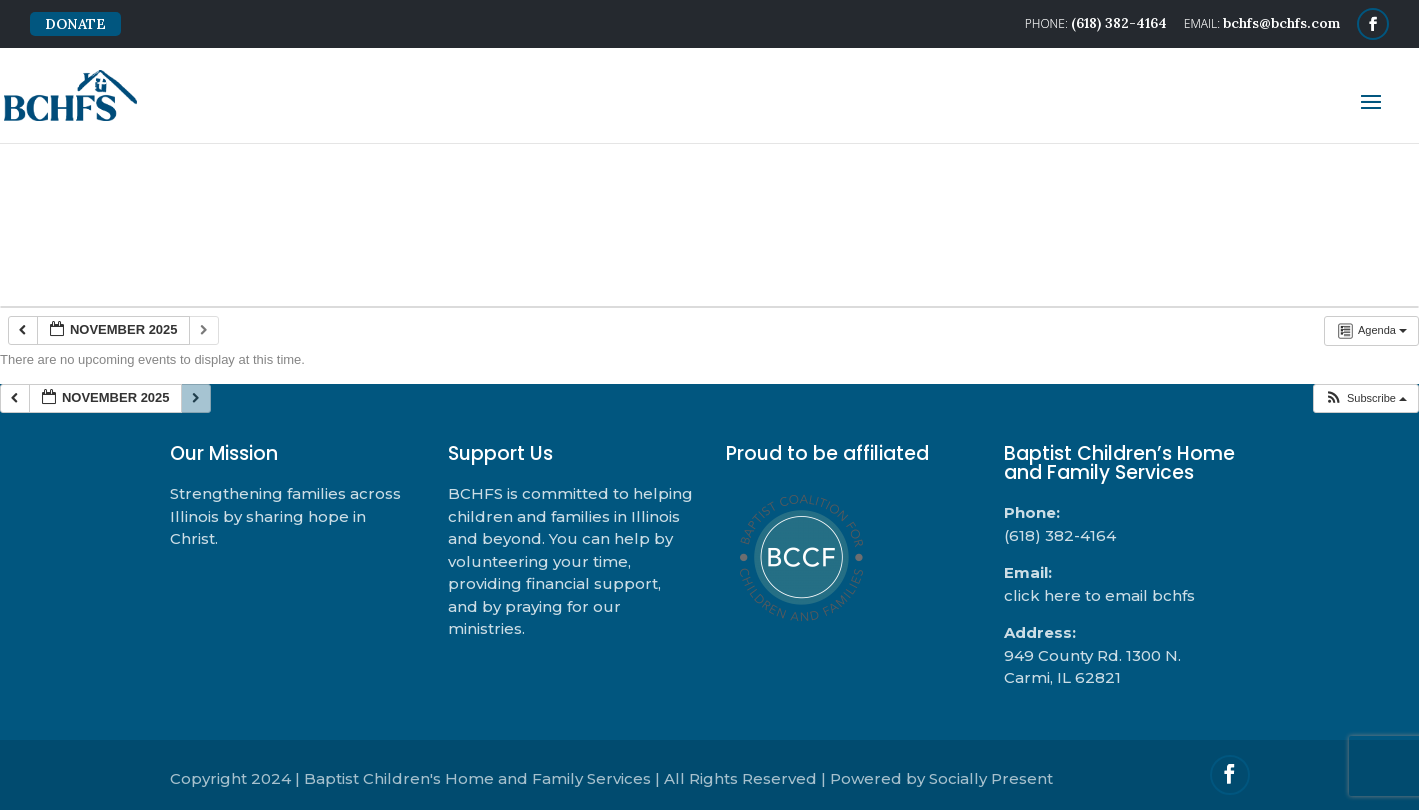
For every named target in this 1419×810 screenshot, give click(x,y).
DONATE (75, 24)
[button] (1365, 398)
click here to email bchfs (1099, 595)
